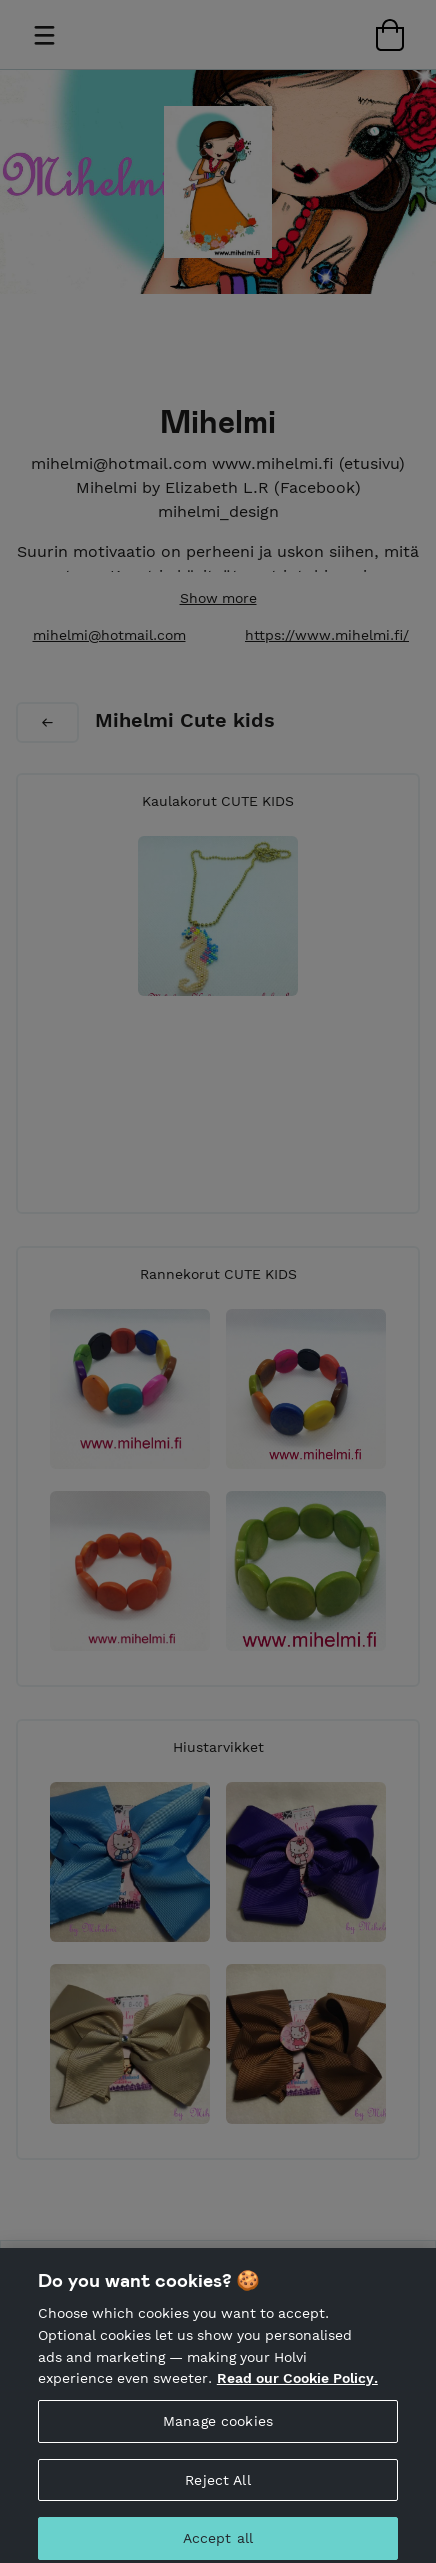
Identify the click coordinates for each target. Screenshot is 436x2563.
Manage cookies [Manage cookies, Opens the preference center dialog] (218, 2429)
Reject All (217, 2488)
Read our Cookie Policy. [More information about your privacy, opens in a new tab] (297, 2386)
